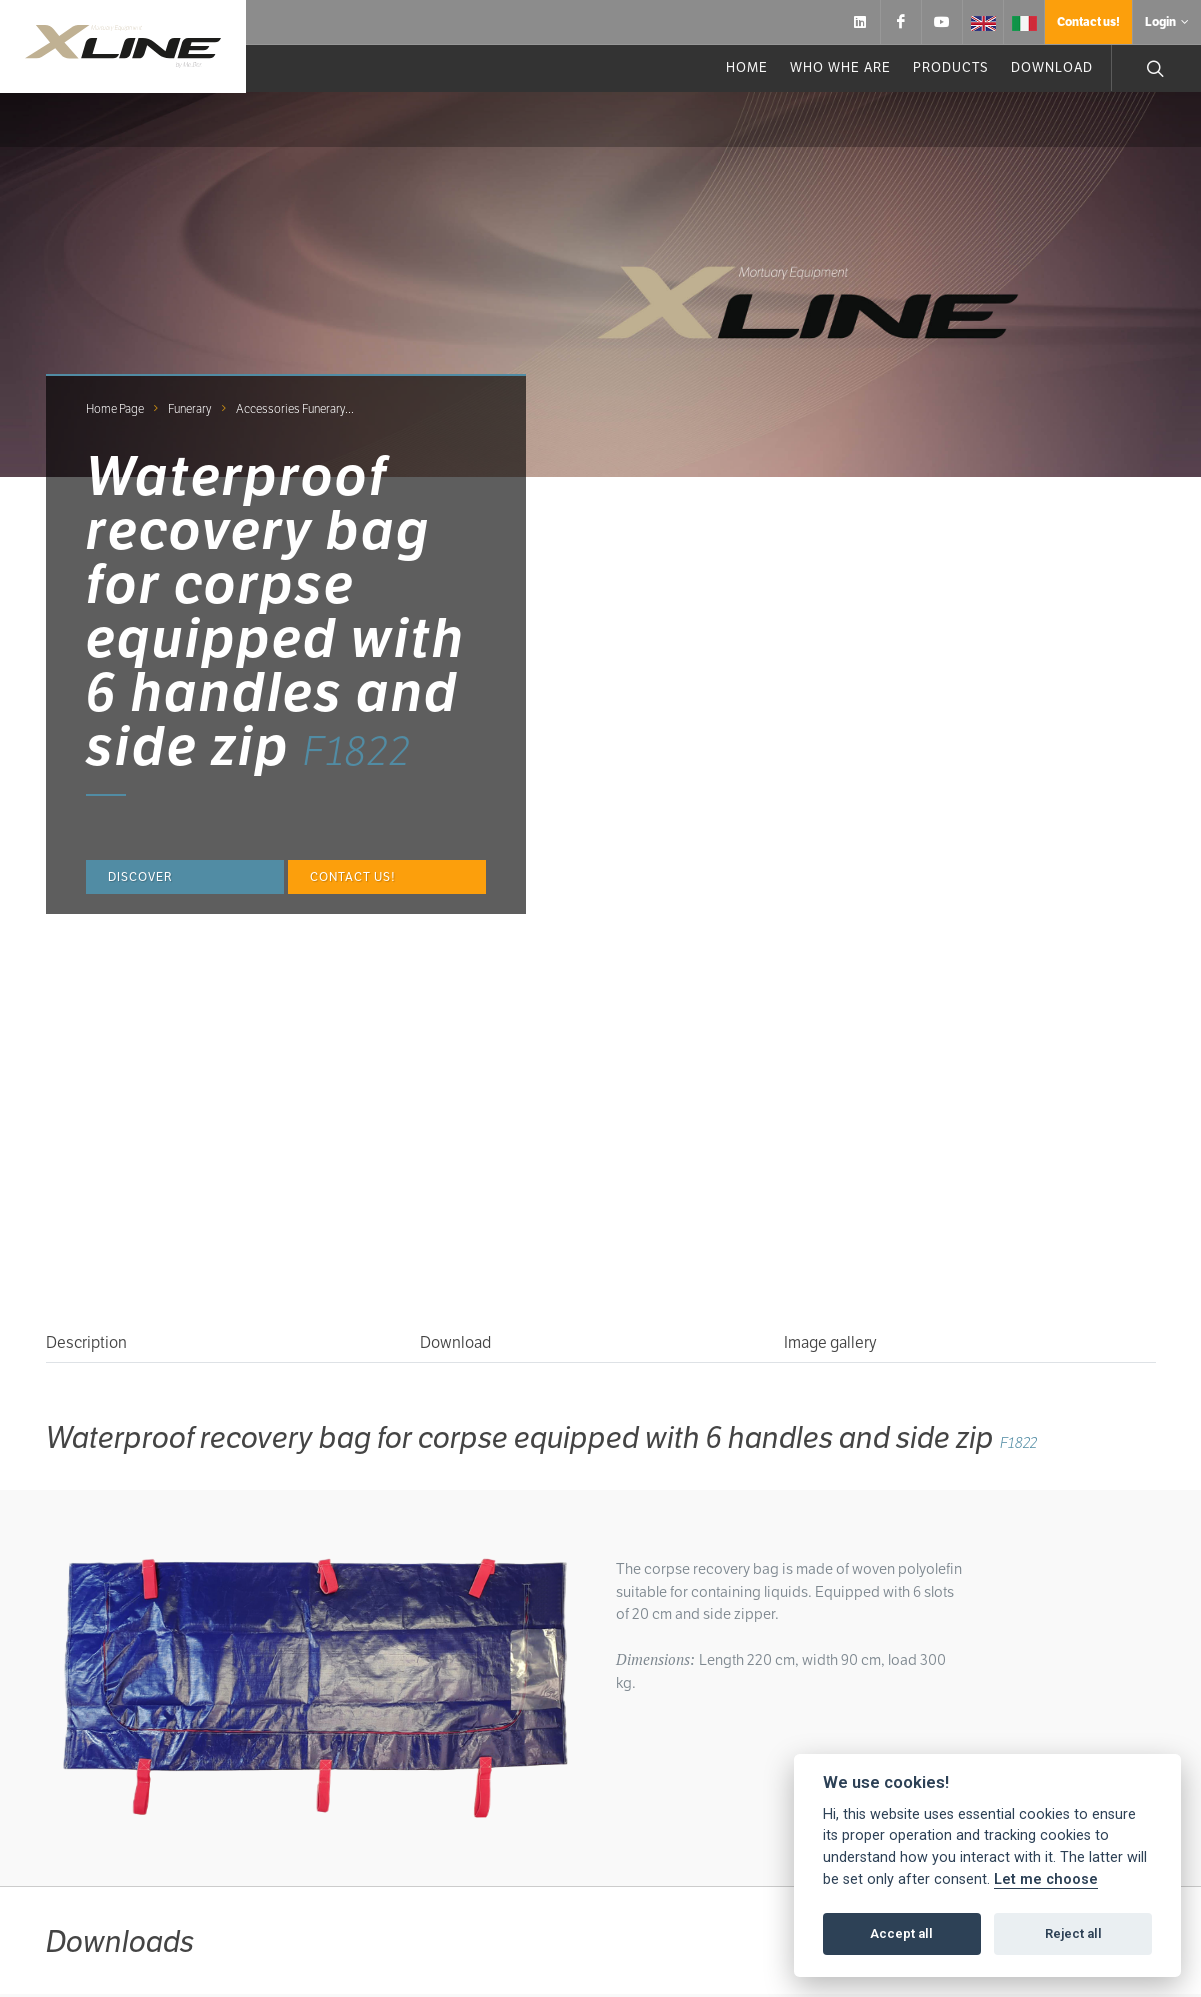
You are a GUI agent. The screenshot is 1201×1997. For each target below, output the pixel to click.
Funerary (190, 409)
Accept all (901, 1933)
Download (455, 1343)
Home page (115, 409)
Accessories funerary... (295, 409)
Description (86, 1343)
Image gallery (830, 1343)
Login (1167, 22)
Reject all (1073, 1933)
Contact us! (1088, 21)
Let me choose (1046, 1879)
